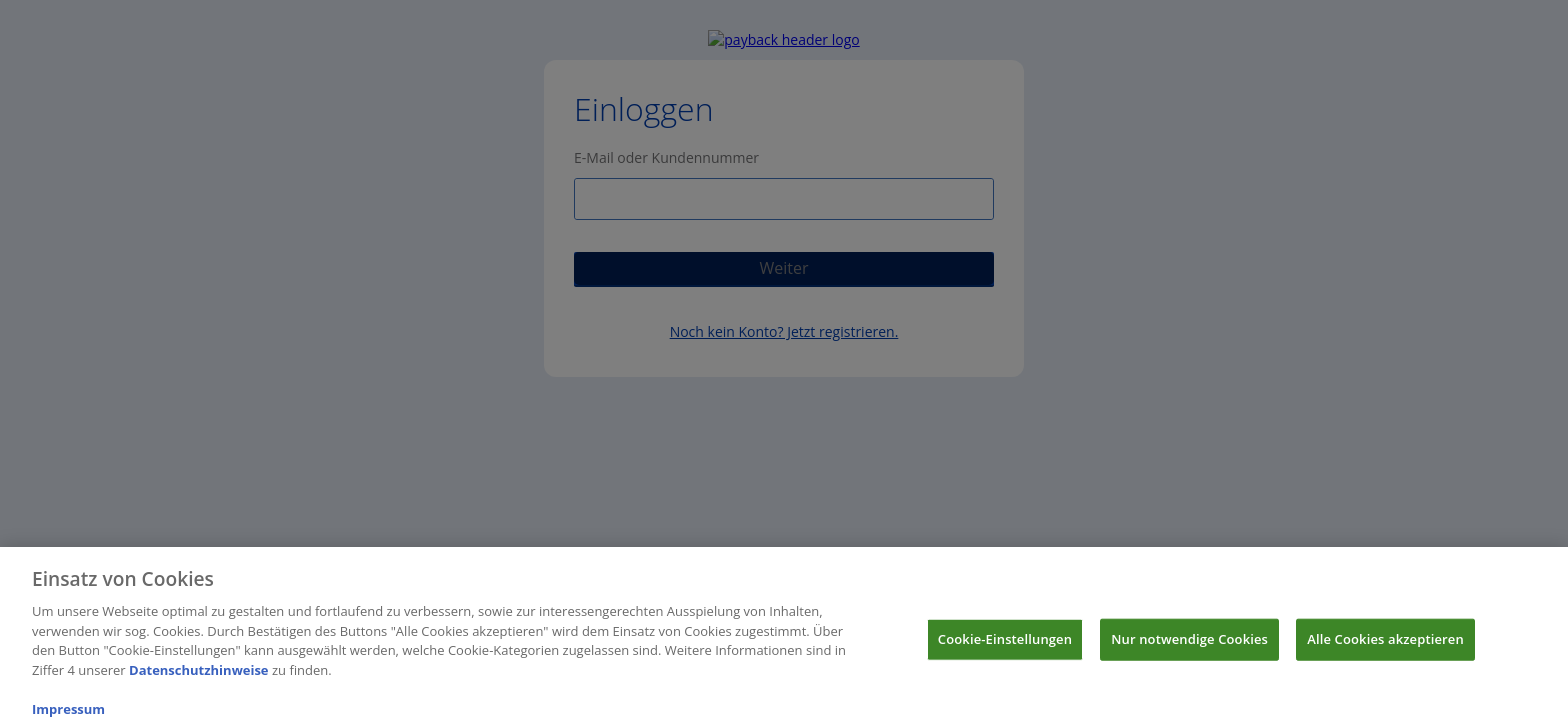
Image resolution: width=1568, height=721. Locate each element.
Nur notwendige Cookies (1189, 643)
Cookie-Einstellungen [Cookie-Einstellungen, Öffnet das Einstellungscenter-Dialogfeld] (1005, 643)
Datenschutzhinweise (199, 674)
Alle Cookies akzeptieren (1385, 643)
